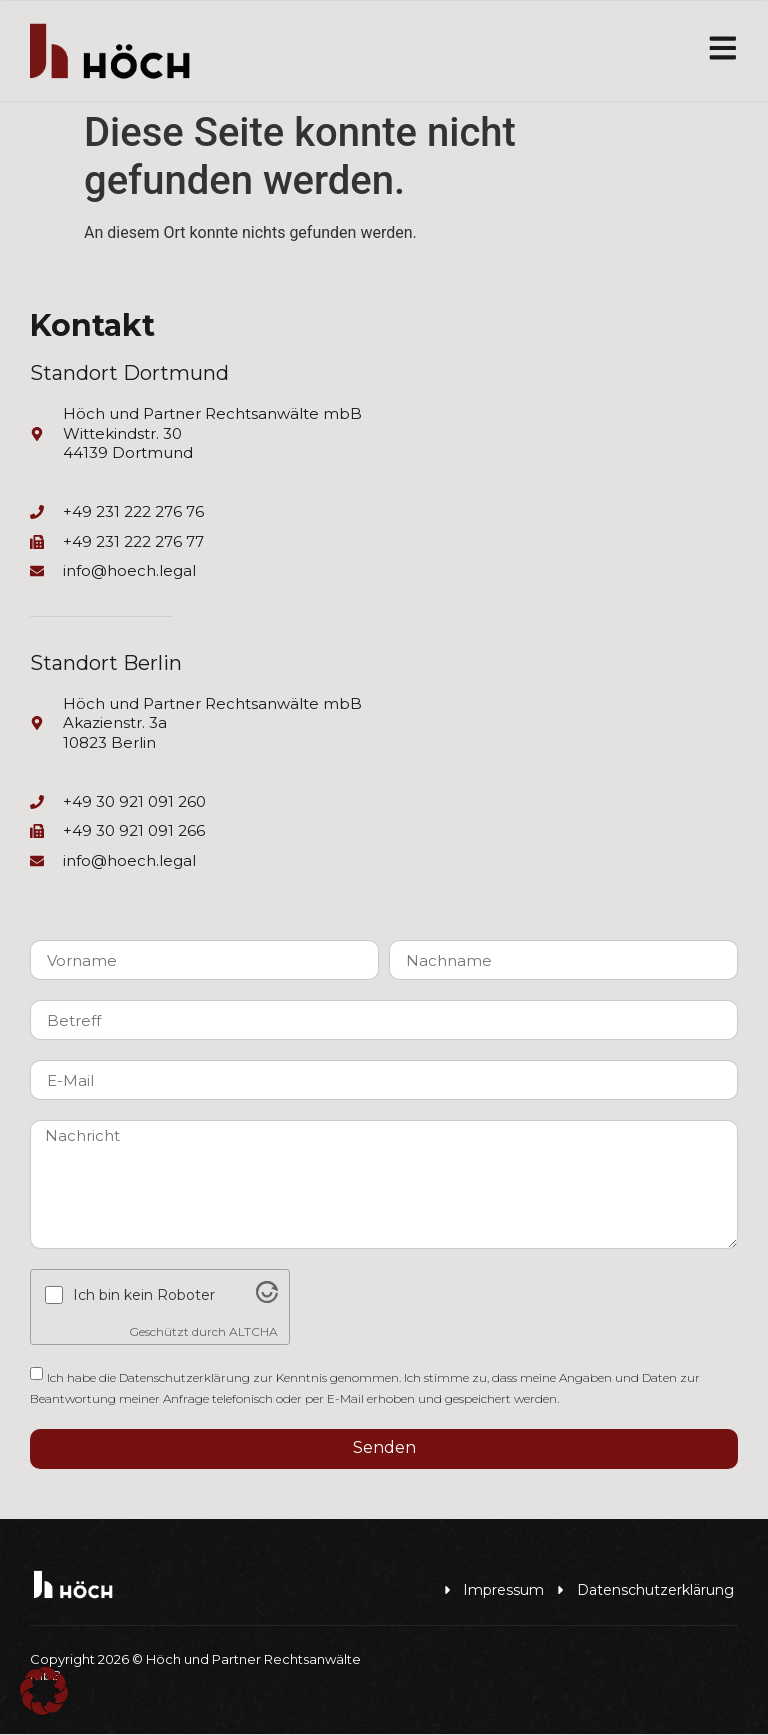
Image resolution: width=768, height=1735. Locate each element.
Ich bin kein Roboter (144, 1296)
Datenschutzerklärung (184, 1377)
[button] (44, 1691)
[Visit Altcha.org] (267, 1299)
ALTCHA (253, 1332)
